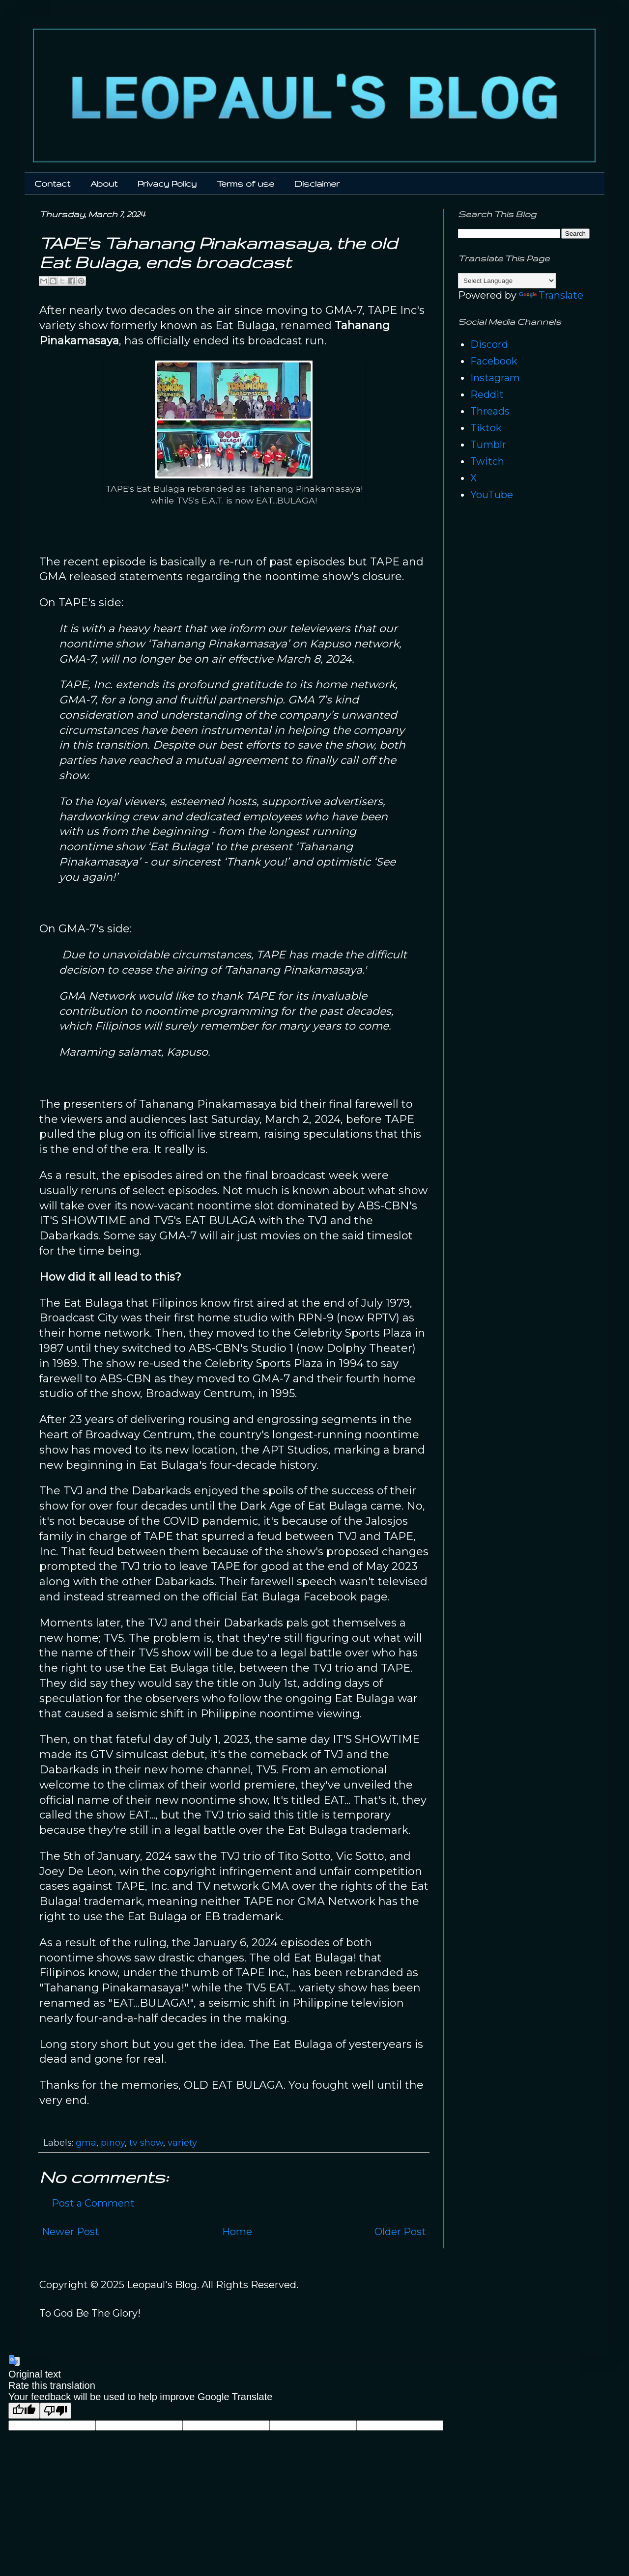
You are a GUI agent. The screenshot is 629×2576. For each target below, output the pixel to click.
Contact (52, 183)
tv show (146, 2142)
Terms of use (245, 183)
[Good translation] (24, 2411)
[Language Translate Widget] (507, 280)
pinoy (113, 2142)
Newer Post (70, 2232)
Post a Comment (93, 2203)
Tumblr (488, 444)
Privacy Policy (167, 183)
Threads (490, 411)
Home (237, 2232)
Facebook (493, 361)
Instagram (495, 378)
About (103, 183)
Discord (489, 344)
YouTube (491, 495)
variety (182, 2142)
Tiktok (486, 428)
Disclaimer (317, 183)
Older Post (400, 2232)
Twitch (487, 461)
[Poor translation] (55, 2411)
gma (86, 2142)
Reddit (487, 394)
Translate (551, 295)
